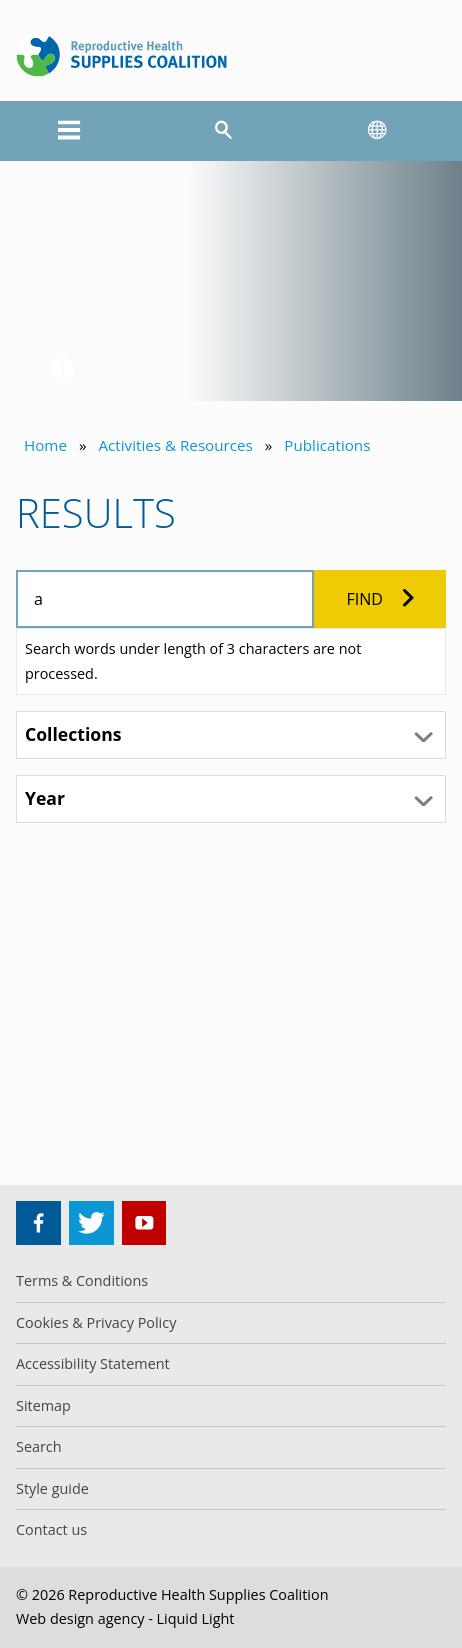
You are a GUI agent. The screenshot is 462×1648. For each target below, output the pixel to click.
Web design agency (80, 1618)
